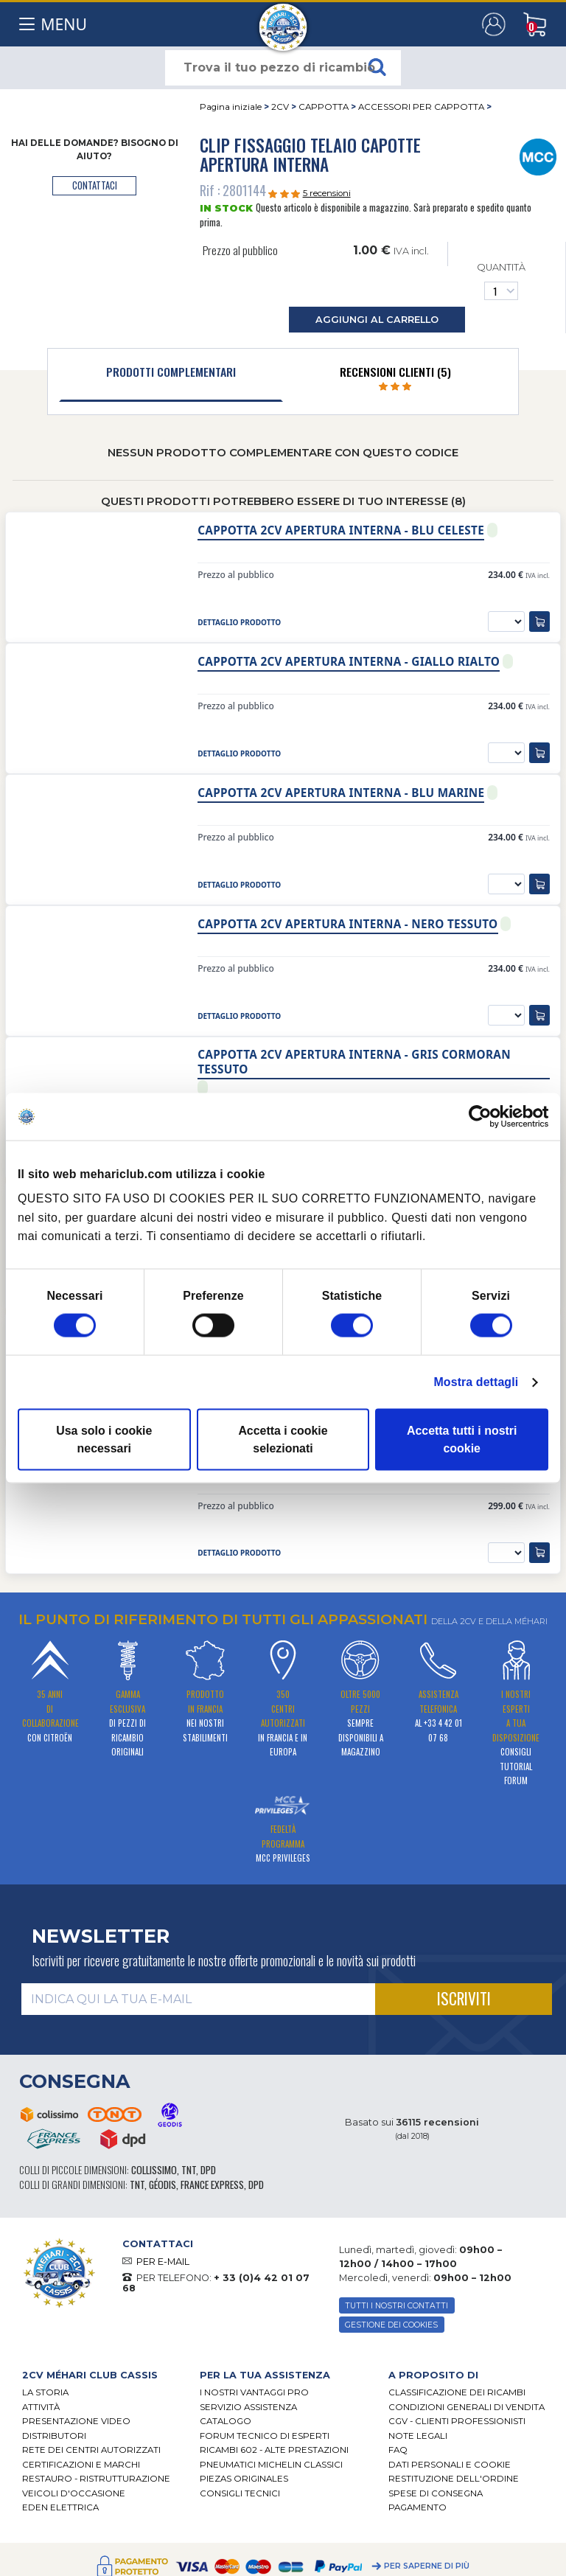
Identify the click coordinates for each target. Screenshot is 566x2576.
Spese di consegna (435, 2493)
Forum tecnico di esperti (264, 2436)
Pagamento (417, 2507)
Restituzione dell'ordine (453, 2479)
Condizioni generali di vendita (466, 2407)
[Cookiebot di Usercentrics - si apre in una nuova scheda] (483, 1117)
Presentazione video (76, 2421)
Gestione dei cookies (391, 2325)
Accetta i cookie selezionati (282, 1439)
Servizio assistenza (248, 2407)
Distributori (54, 2436)
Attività (41, 2407)
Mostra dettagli (475, 1382)
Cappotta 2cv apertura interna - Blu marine (341, 793)
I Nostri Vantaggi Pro (254, 2392)
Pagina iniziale (231, 107)
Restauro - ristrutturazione (96, 2479)
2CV (280, 107)
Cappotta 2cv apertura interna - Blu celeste (341, 530)
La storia (45, 2392)
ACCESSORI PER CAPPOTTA (421, 107)
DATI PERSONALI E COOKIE (449, 2465)
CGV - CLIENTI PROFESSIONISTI (456, 2421)
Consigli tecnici (240, 2493)
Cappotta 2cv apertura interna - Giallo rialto (349, 662)
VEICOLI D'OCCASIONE (73, 2493)
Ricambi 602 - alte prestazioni (274, 2450)
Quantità (501, 280)
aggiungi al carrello (377, 319)
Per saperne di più (426, 2566)
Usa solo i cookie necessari (104, 1439)
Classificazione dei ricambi (456, 2392)
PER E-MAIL (162, 2261)
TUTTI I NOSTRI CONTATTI (396, 2306)
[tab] (171, 375)
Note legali (417, 2436)
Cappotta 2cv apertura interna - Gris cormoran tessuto (354, 1062)
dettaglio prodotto (239, 622)
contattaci (94, 185)
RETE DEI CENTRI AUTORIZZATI (91, 2450)
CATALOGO (225, 2421)
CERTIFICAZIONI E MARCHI (81, 2465)
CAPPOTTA (323, 107)
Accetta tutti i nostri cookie (462, 1439)
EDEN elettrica (60, 2507)
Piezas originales (244, 2479)
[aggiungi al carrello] (539, 621)
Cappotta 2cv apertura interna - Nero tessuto (347, 924)
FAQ (398, 2450)
